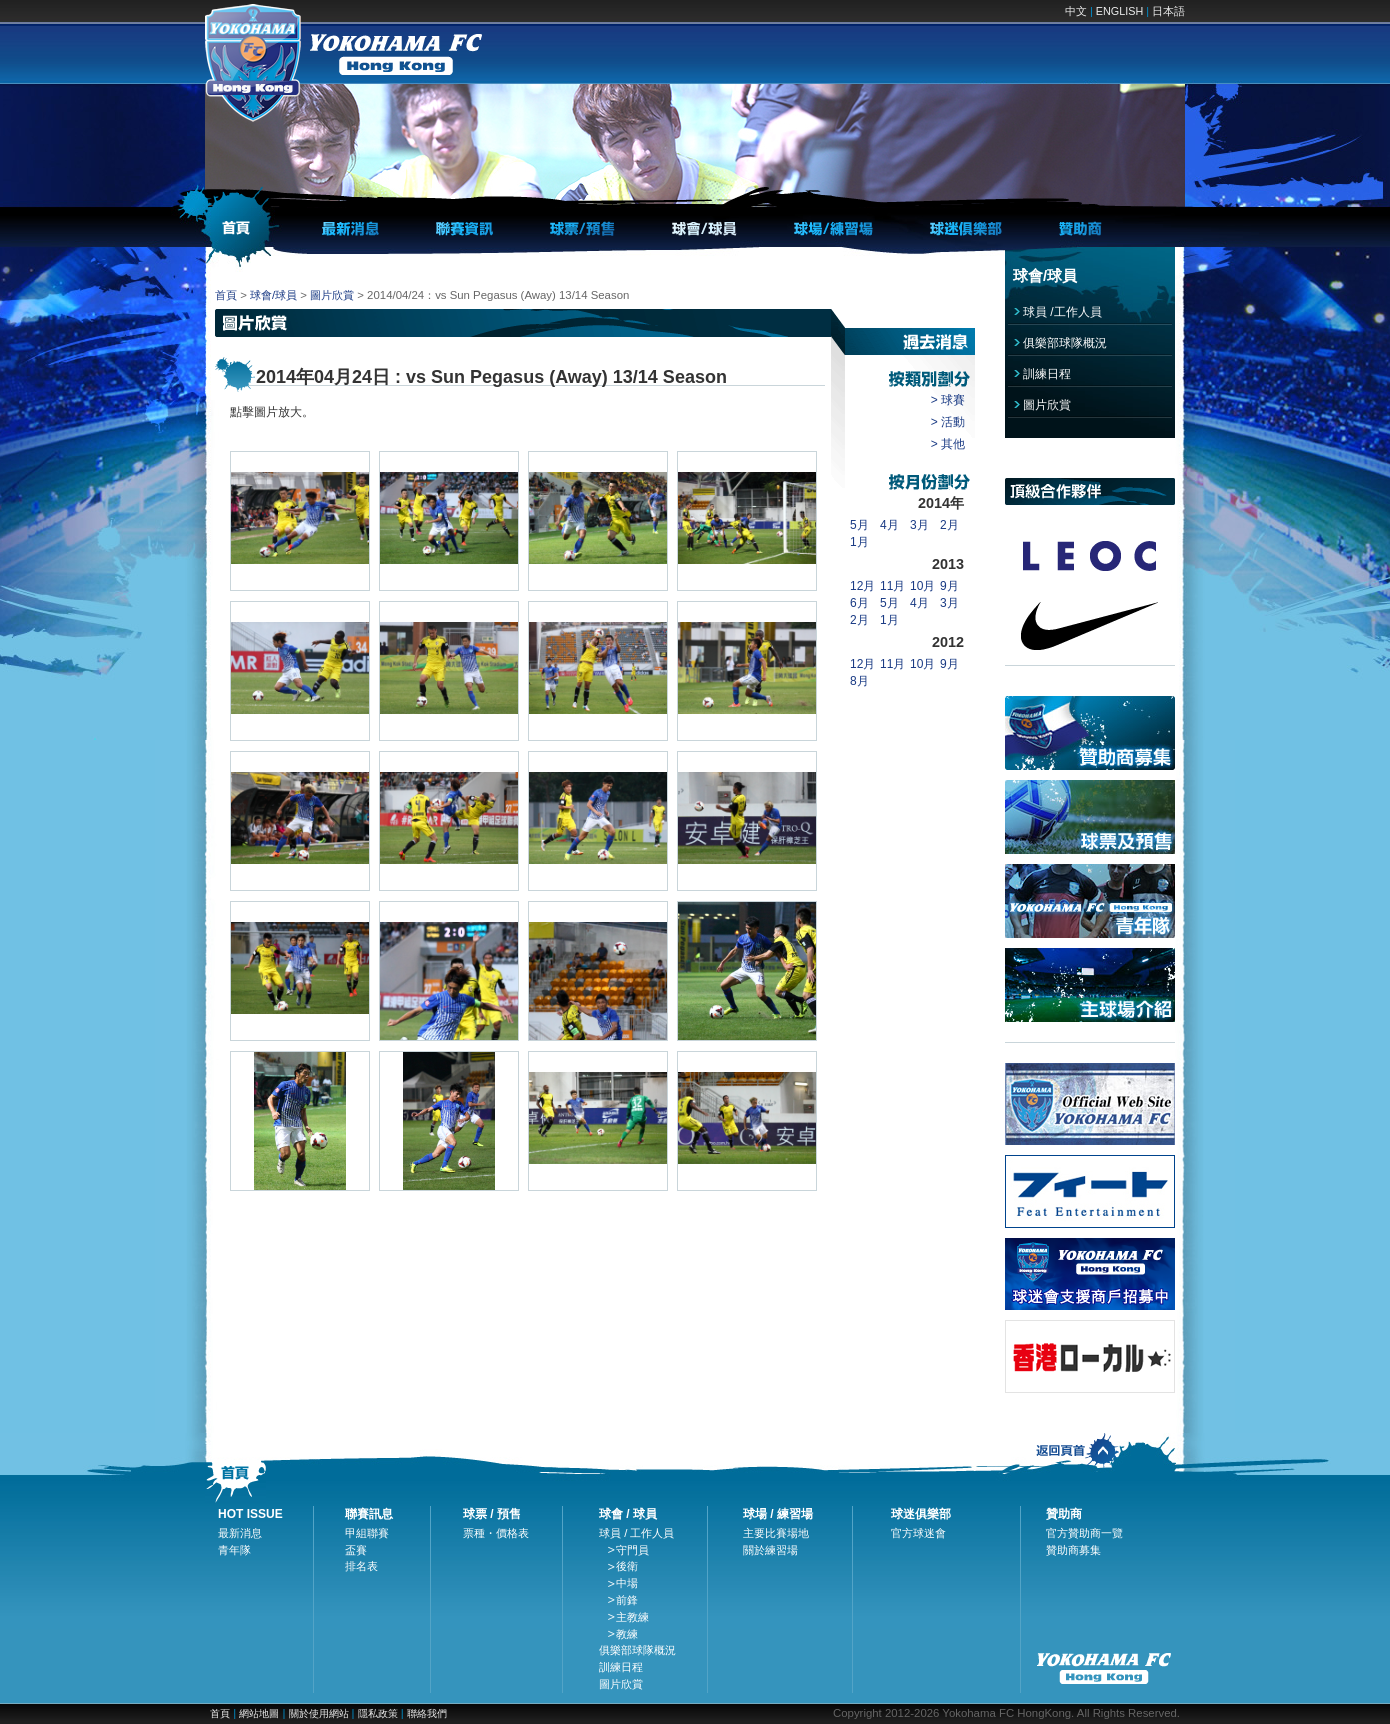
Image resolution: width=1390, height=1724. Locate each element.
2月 (949, 525)
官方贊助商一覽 (1084, 1533)
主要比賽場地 (776, 1533)
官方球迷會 (918, 1533)
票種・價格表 (496, 1533)
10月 (922, 586)
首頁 (226, 295)
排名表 (361, 1566)
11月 (892, 586)
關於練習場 (770, 1550)
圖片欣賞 (332, 295)
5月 (859, 525)
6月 (859, 603)
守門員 (632, 1550)
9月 (949, 586)
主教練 (632, 1617)
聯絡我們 (427, 1713)
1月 (859, 542)
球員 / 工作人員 (637, 1533)
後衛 (627, 1566)
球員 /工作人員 (1062, 312)
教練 (627, 1634)
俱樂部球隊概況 (1065, 343)
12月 (862, 586)
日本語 (1168, 11)
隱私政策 (378, 1713)
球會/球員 (273, 295)
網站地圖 (259, 1713)
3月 (919, 525)
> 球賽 (948, 400)
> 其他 (948, 444)
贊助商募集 (1073, 1550)
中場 (627, 1583)
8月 (859, 681)
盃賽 (356, 1550)
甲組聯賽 (367, 1533)
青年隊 (234, 1550)
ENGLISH (1119, 11)
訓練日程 (1047, 374)
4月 (889, 525)
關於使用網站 (320, 1713)
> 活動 (948, 422)
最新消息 (240, 1533)
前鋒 (627, 1600)
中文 (1076, 11)
